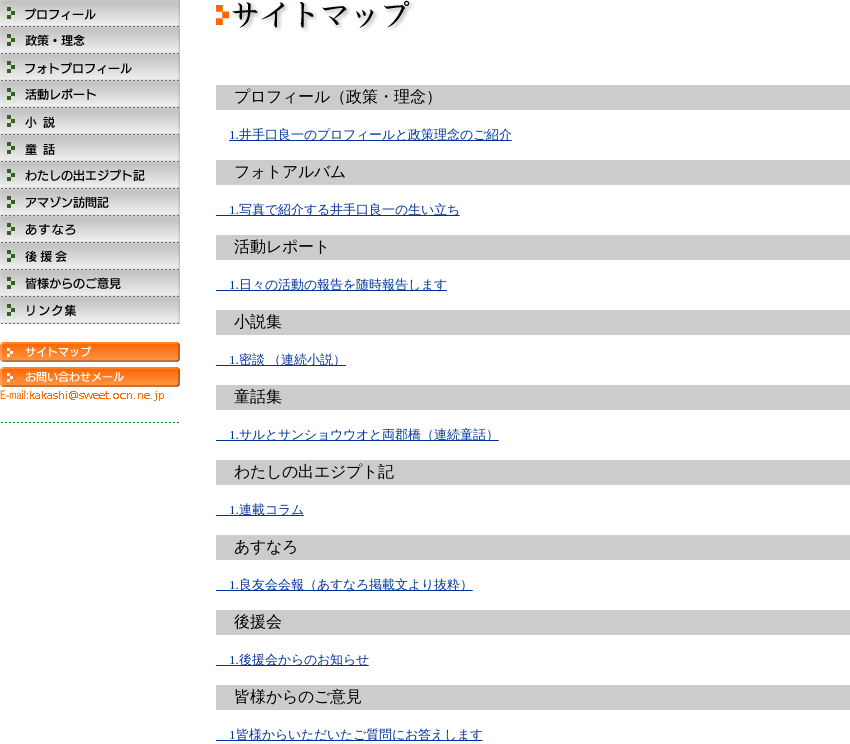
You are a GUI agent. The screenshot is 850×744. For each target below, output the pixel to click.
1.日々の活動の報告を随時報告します (331, 284)
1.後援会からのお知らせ (292, 659)
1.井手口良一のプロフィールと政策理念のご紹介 (370, 134)
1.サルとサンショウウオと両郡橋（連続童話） (357, 434)
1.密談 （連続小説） (281, 359)
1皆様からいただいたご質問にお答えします (349, 734)
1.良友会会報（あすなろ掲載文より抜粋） (344, 584)
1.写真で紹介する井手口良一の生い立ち (338, 209)
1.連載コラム (260, 509)
